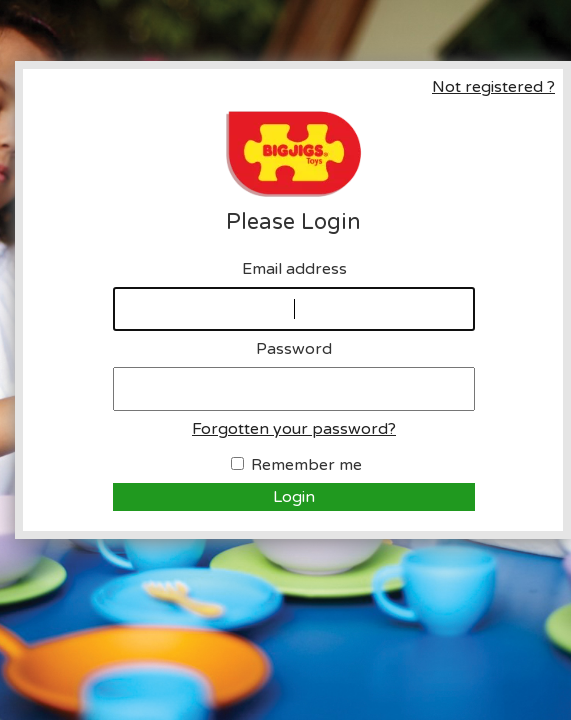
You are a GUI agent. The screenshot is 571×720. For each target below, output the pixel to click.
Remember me (306, 465)
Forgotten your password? (294, 429)
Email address (294, 269)
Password (294, 349)
